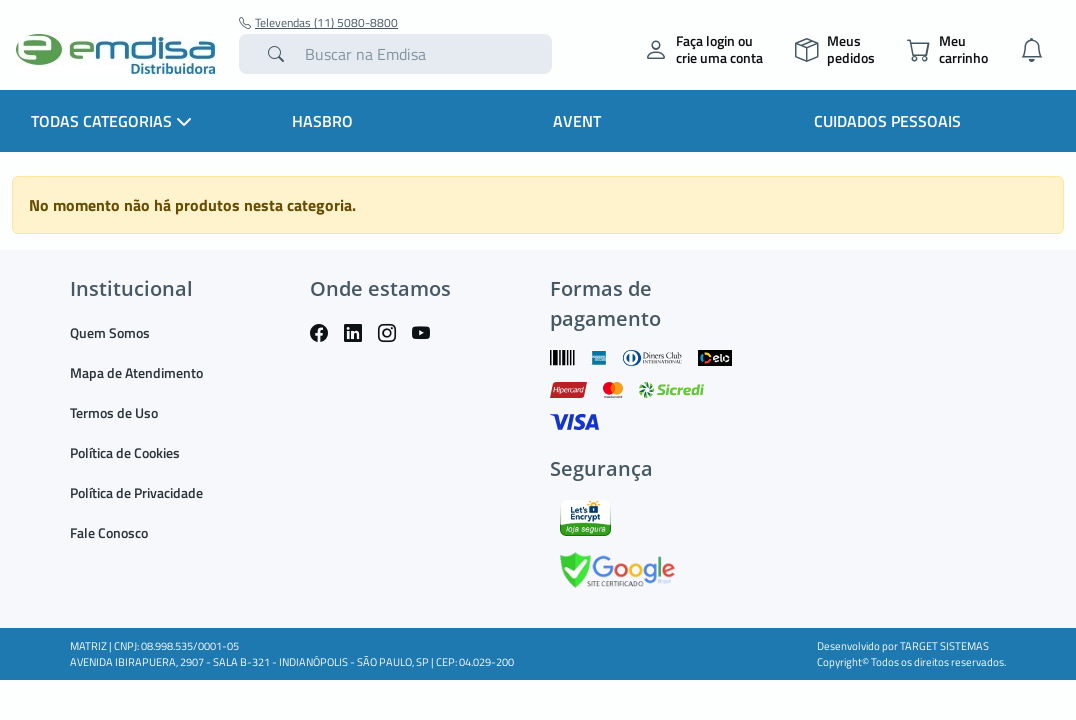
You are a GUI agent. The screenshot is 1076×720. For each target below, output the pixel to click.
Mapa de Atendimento (136, 372)
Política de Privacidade (136, 492)
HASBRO (322, 121)
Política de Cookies (125, 452)
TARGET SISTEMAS (944, 646)
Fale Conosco (109, 532)
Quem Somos (110, 332)
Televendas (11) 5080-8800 (318, 23)
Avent (577, 121)
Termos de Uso (114, 412)
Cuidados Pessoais (887, 121)
